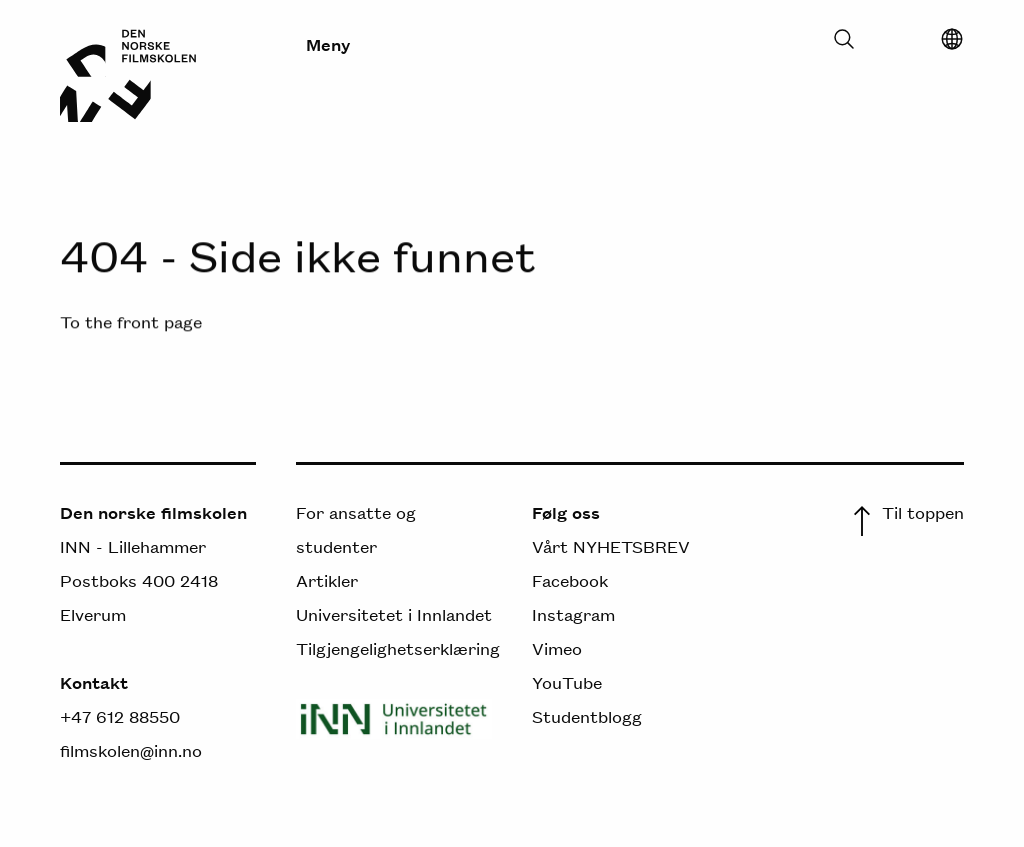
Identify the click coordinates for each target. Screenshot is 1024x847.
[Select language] (952, 44)
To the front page (131, 321)
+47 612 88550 (120, 716)
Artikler (327, 580)
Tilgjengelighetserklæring (398, 648)
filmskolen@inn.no (131, 750)
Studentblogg (587, 716)
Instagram (573, 614)
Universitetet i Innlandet (394, 614)
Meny (328, 44)
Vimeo (557, 648)
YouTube (567, 682)
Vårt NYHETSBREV (611, 546)
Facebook (570, 580)
